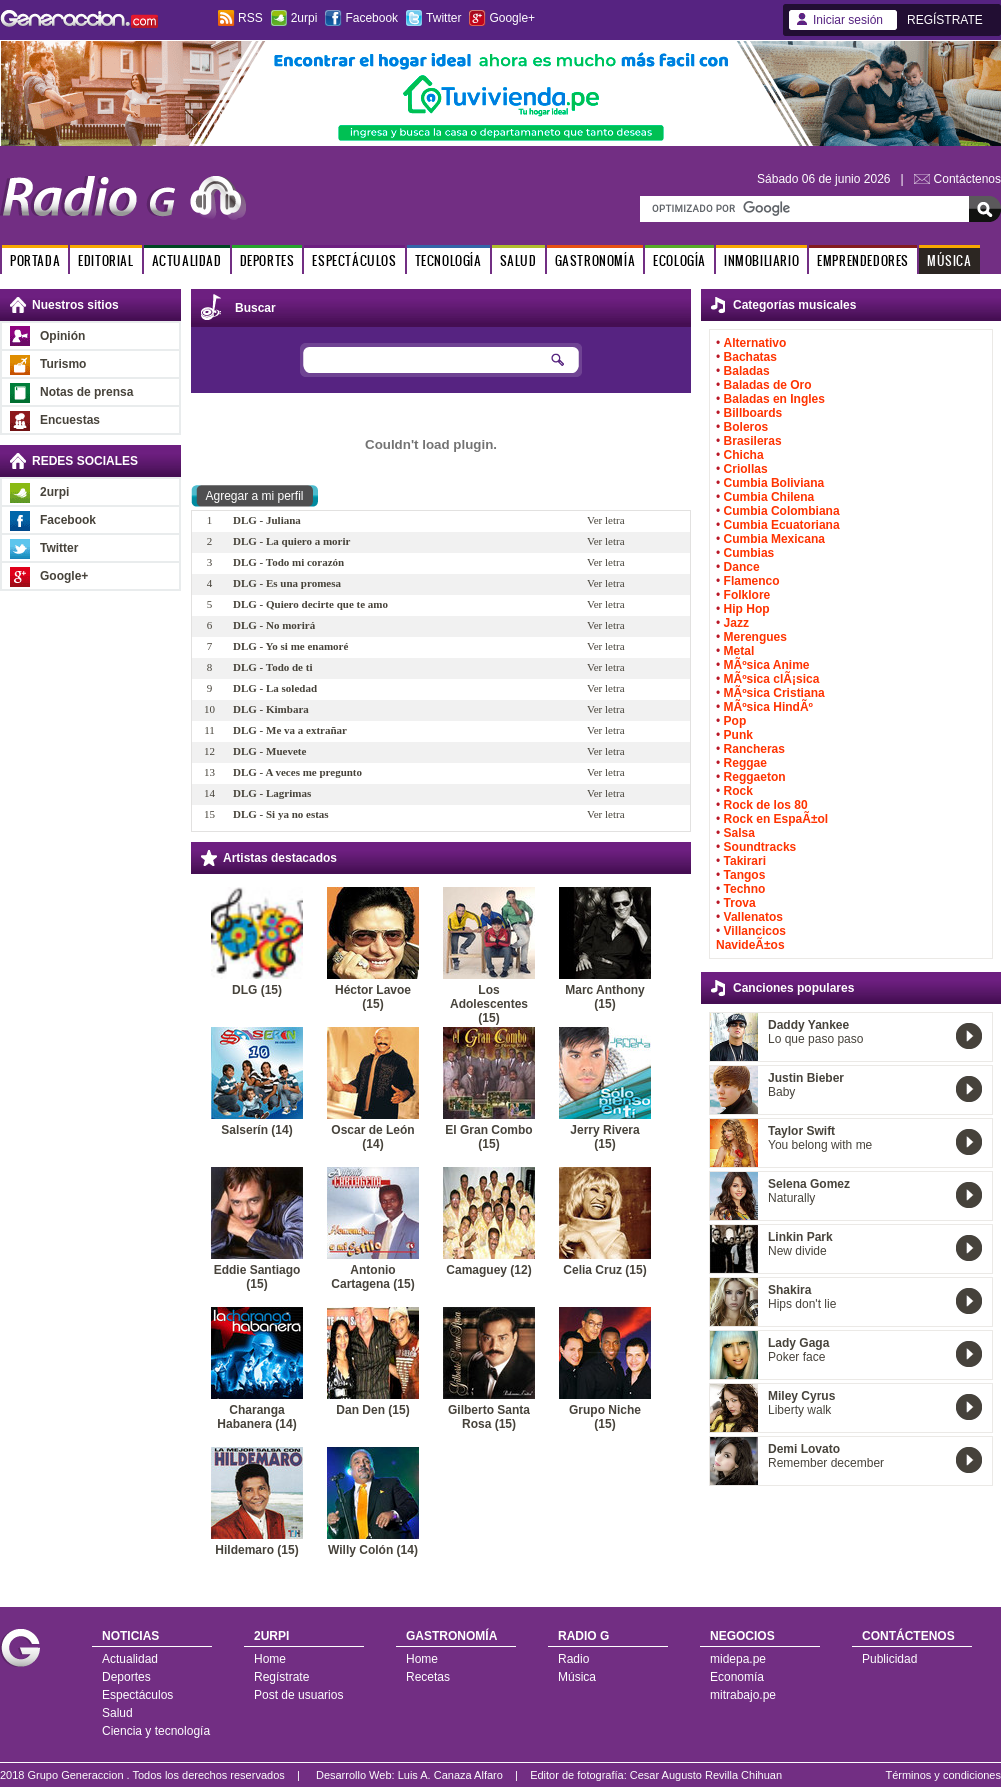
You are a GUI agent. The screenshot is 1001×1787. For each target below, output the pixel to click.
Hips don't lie (802, 1304)
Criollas (746, 469)
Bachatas (750, 357)
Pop (735, 721)
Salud (117, 1713)
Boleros (746, 427)
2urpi (304, 18)
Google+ (512, 18)
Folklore (747, 595)
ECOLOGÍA (679, 260)
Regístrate (281, 1677)
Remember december (826, 1463)
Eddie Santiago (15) (257, 1277)
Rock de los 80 (766, 805)
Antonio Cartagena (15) (372, 1277)
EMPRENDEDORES (863, 260)
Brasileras (753, 441)
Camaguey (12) (488, 1270)
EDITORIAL (105, 260)
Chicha (744, 455)
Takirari (745, 861)
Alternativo (755, 343)
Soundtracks (760, 847)
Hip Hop (747, 609)
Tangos (745, 875)
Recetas (428, 1677)
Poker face (796, 1357)
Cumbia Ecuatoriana (782, 525)
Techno (745, 889)
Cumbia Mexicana (774, 539)
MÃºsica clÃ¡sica (772, 679)
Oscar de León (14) (372, 1137)
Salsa (739, 833)
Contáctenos (967, 179)
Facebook (371, 18)
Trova (740, 903)
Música (577, 1677)
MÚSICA (949, 260)
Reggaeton (755, 777)
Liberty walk (799, 1410)
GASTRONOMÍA (595, 260)
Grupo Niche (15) (605, 1417)
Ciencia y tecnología (156, 1731)
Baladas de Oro (768, 385)
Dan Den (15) (372, 1410)
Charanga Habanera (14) (256, 1417)
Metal (739, 651)
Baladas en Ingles (774, 399)
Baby (781, 1092)
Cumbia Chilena (769, 497)
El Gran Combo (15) (488, 1137)
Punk (738, 735)
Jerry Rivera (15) (604, 1137)
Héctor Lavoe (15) (373, 997)
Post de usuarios (298, 1695)
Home (270, 1659)
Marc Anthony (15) (605, 997)
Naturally (791, 1198)
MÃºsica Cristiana (774, 693)
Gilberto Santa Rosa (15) (489, 1417)
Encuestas (70, 420)
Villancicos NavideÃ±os (751, 938)
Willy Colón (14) (373, 1550)
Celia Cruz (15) (604, 1270)
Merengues (755, 637)
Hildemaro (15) (256, 1550)
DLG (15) (257, 990)
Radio (573, 1659)
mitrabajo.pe (743, 1695)
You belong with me (820, 1145)
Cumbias (749, 553)
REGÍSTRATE (945, 20)
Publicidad (889, 1659)
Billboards (753, 413)
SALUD (518, 260)
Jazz (736, 623)
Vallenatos (753, 917)
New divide (797, 1251)
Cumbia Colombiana (782, 511)
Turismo (63, 364)
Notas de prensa (86, 392)
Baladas (747, 371)
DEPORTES (267, 260)
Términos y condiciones (943, 1775)
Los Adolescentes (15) (489, 1004)
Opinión (62, 336)
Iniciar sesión (848, 20)
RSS (250, 18)
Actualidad (130, 1659)
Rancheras (754, 749)
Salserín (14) (256, 1130)
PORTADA (35, 260)
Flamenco (752, 581)
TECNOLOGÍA (448, 260)
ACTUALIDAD (187, 260)
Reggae (745, 763)
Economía (737, 1677)
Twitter (443, 18)
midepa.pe (738, 1659)
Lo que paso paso (815, 1039)
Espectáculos (137, 1695)
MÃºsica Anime (767, 665)
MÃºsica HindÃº (768, 707)
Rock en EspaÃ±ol (776, 819)
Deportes (126, 1677)
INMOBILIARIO (761, 260)
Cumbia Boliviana (774, 483)
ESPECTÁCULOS (354, 260)
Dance (742, 567)
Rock (738, 791)
